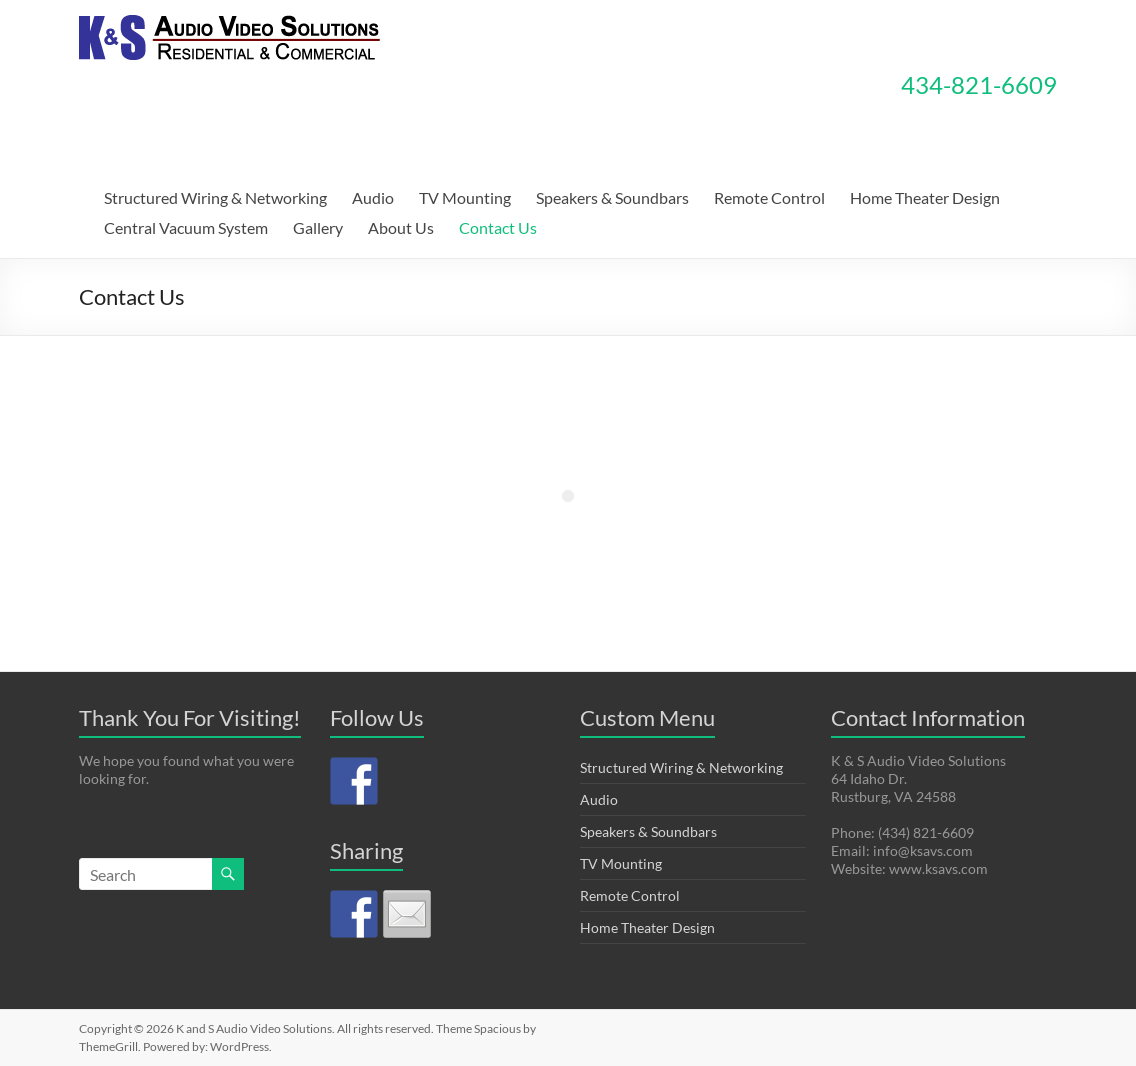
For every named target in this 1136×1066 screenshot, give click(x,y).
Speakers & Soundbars (612, 197)
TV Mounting (465, 197)
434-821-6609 (979, 84)
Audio (373, 197)
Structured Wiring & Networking (215, 197)
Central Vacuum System (186, 227)
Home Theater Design (925, 197)
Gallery (318, 227)
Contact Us (498, 227)
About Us (401, 227)
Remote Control (769, 197)
